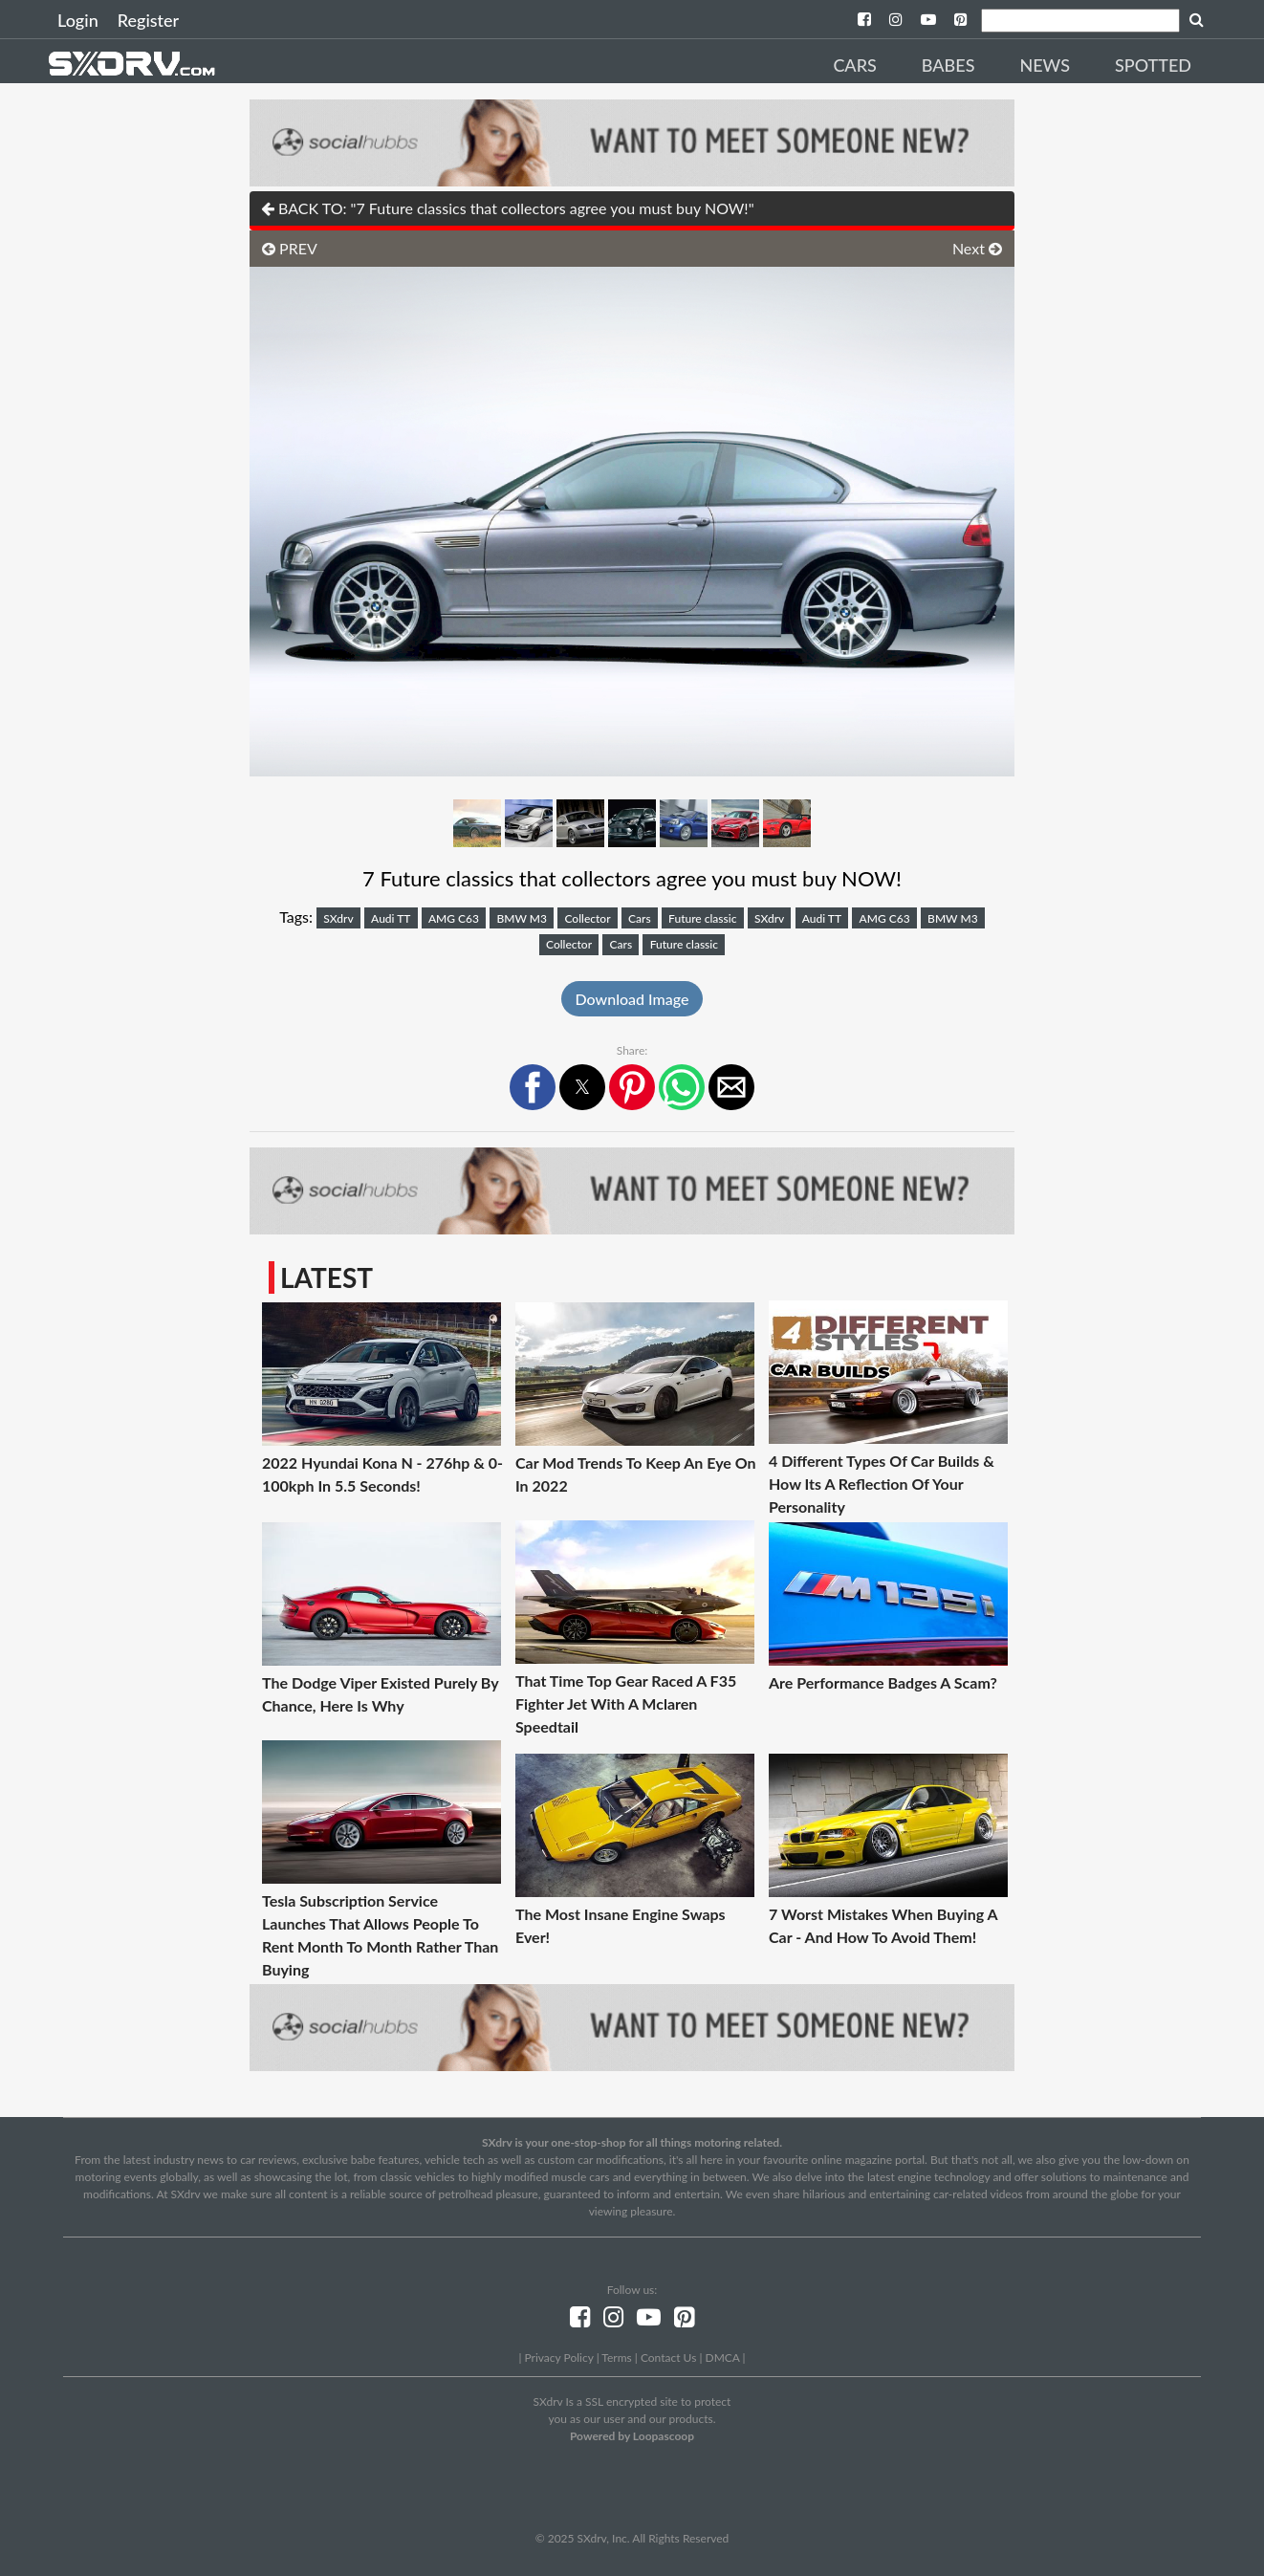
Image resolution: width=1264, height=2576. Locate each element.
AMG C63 (453, 918)
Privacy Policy (558, 2357)
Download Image (632, 999)
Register (148, 20)
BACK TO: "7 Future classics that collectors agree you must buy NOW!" (507, 208)
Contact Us (668, 2357)
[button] (533, 1087)
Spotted (1153, 65)
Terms (616, 2357)
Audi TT (390, 918)
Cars (854, 65)
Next (977, 248)
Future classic (702, 918)
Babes (948, 65)
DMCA (723, 2357)
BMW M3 (521, 918)
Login (77, 20)
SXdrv (338, 918)
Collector (587, 918)
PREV (289, 248)
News (1044, 65)
